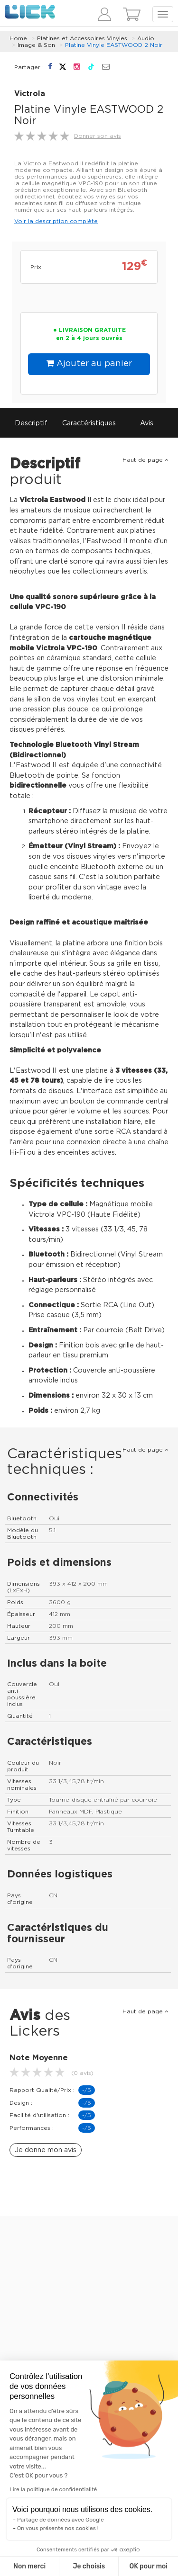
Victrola (29, 94)
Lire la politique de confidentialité (53, 2489)
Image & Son (36, 45)
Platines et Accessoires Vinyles (82, 38)
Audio (145, 38)
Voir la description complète (56, 221)
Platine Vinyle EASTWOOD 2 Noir (113, 45)
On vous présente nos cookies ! (58, 2528)
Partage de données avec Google (60, 2519)
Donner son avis (97, 136)
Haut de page (145, 460)
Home (18, 38)
